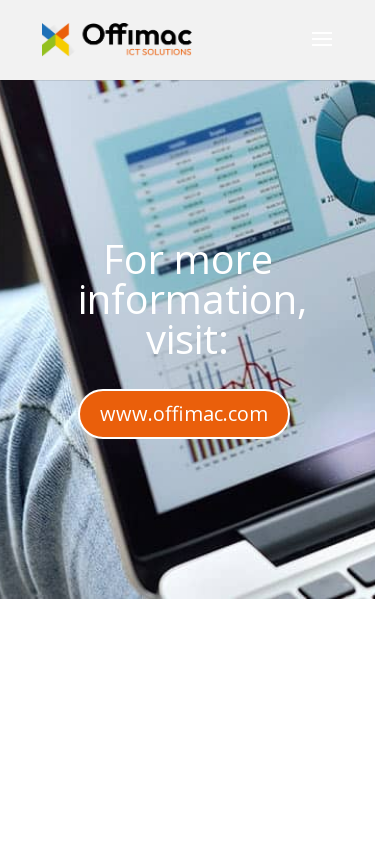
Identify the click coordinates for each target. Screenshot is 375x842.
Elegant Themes (237, 790)
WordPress (249, 814)
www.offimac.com (184, 413)
